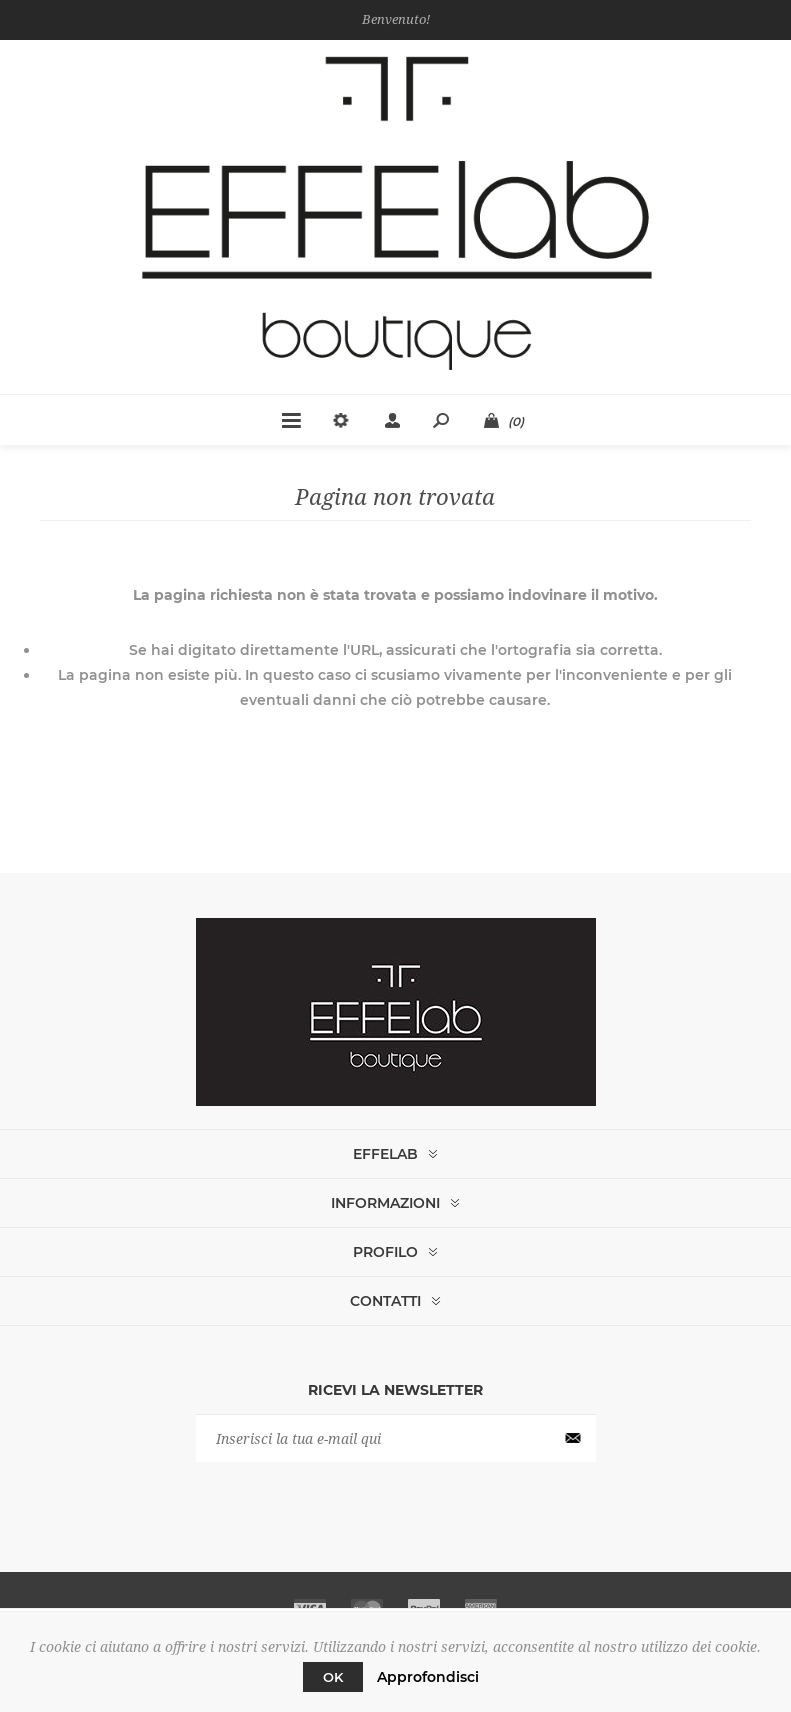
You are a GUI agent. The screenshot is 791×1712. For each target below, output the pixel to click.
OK (333, 1677)
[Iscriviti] (396, 1438)
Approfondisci (428, 1677)
